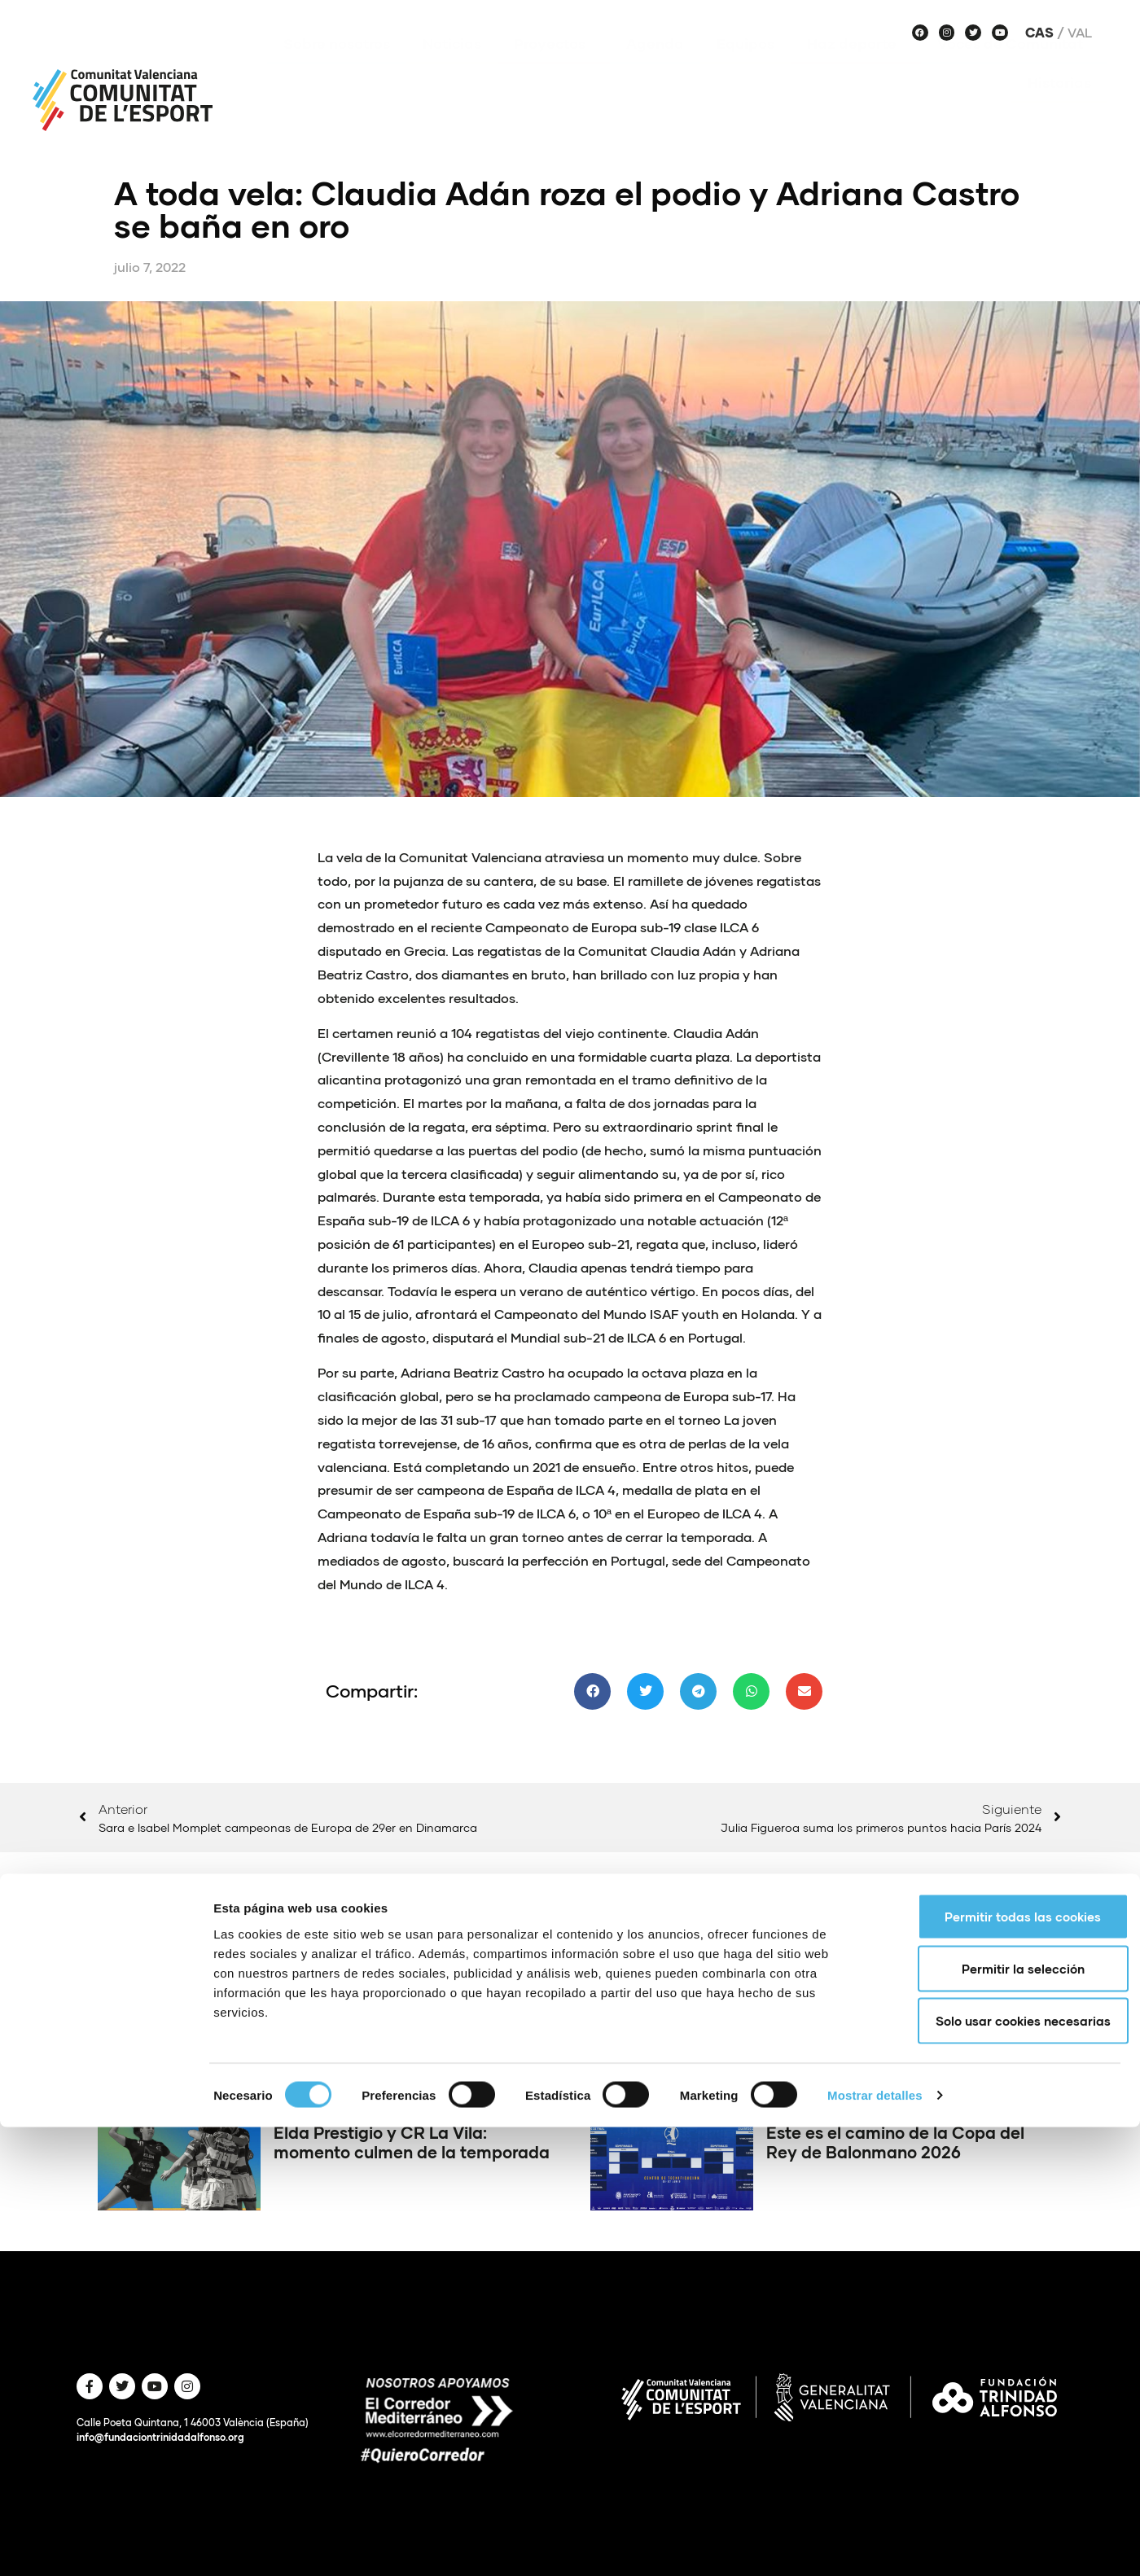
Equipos (745, 68)
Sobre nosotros (336, 68)
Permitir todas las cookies (1004, 2365)
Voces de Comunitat (1014, 68)
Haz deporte (856, 68)
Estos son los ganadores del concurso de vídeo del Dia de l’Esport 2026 (388, 2016)
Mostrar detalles (875, 2544)
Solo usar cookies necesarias (1004, 2469)
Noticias (452, 68)
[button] (592, 1691)
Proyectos (554, 68)
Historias (1059, 107)
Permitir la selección (1004, 2417)
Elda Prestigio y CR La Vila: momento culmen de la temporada (412, 2142)
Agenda (655, 68)
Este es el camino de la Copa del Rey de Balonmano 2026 (895, 2142)
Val (1080, 32)
